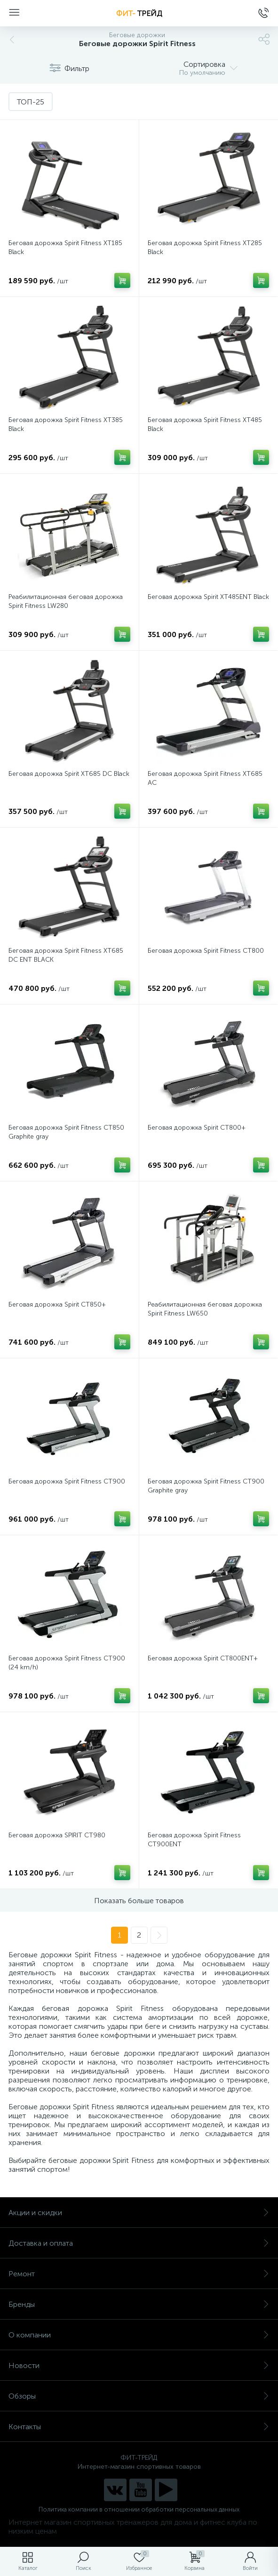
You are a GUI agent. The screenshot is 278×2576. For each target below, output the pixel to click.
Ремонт (139, 2273)
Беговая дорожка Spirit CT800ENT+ (203, 1658)
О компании (139, 2334)
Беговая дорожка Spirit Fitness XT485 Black (205, 424)
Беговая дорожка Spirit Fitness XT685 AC (205, 778)
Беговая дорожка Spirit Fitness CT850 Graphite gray (66, 1132)
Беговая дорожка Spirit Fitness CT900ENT (194, 1839)
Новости (139, 2365)
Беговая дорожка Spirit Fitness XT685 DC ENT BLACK (65, 955)
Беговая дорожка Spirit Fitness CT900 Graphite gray (206, 1485)
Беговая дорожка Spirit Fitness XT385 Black (65, 424)
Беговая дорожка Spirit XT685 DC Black (68, 774)
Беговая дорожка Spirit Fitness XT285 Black (205, 247)
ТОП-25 (30, 101)
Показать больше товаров (139, 1900)
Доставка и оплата (139, 2243)
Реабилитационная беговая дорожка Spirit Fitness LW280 (65, 601)
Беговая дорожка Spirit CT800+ (197, 1128)
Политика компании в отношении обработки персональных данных (139, 2509)
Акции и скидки (139, 2212)
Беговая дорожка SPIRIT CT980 (56, 1835)
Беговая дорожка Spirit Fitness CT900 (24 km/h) (66, 1662)
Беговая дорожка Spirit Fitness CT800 (206, 951)
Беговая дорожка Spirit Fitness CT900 (66, 1481)
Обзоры (139, 2396)
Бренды (139, 2304)
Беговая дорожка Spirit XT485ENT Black (208, 597)
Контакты (139, 2426)
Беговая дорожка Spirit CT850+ (57, 1304)
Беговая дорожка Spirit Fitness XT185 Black (65, 247)
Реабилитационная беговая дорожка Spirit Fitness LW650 (205, 1308)
